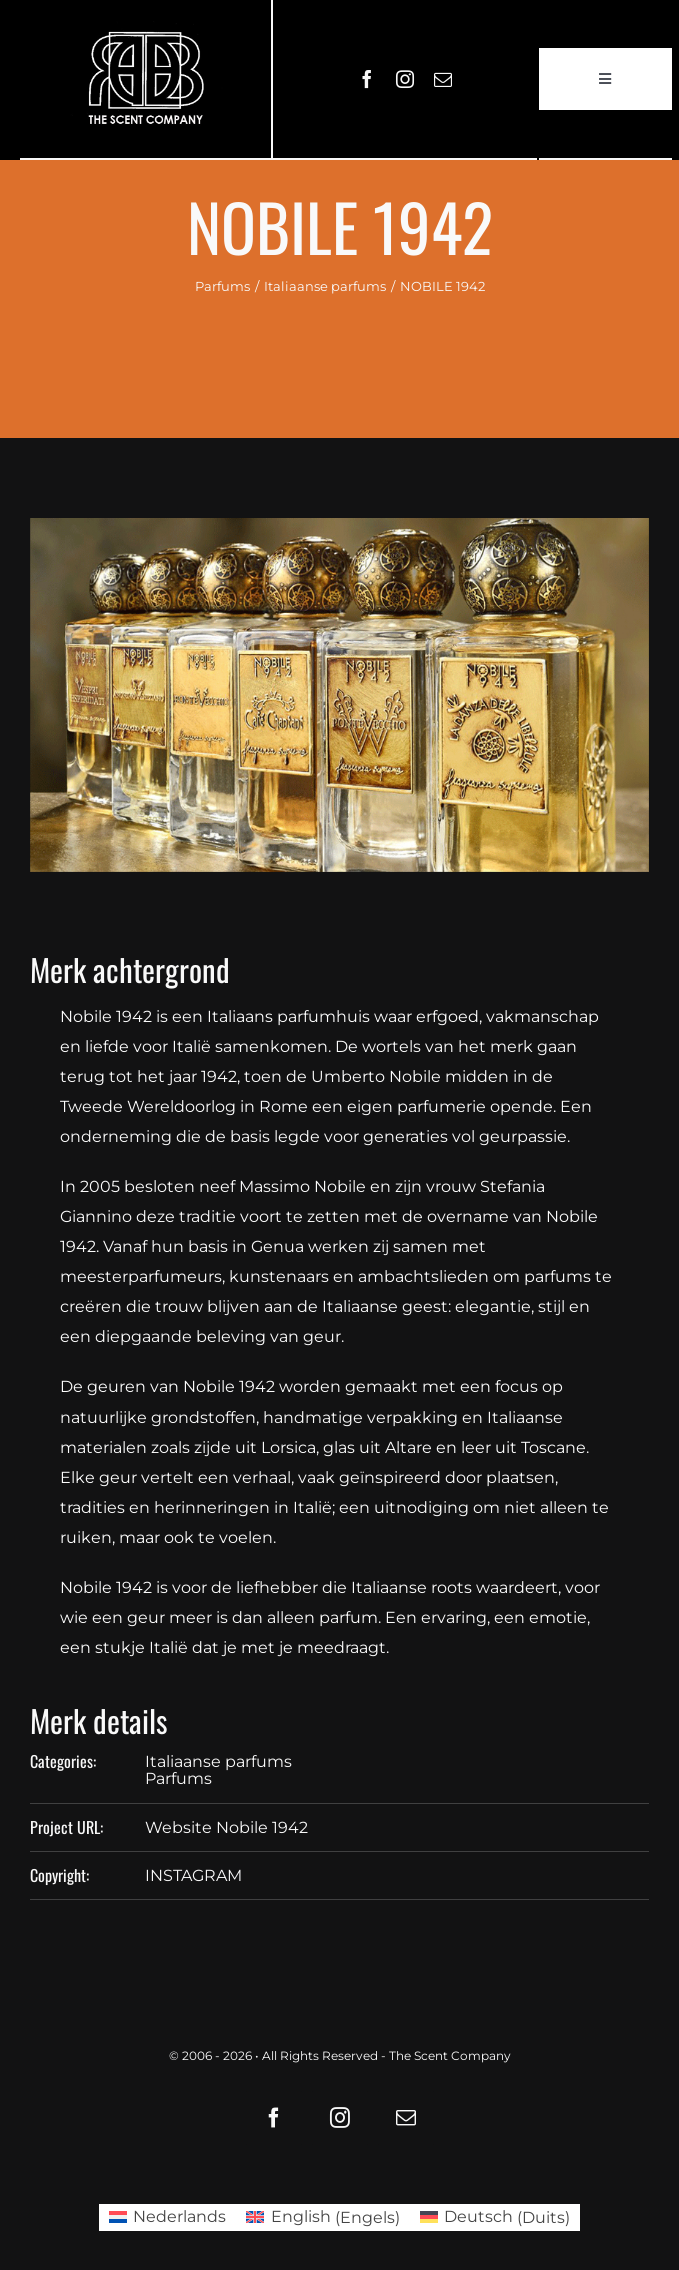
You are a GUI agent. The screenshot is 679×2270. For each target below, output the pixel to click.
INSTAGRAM (193, 1875)
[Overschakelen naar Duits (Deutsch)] (495, 2218)
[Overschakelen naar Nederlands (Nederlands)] (167, 2218)
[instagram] (405, 79)
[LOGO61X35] (145, 79)
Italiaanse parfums (218, 1761)
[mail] (443, 79)
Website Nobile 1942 (226, 1827)
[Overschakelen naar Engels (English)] (322, 2218)
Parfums (178, 1778)
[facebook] (367, 79)
